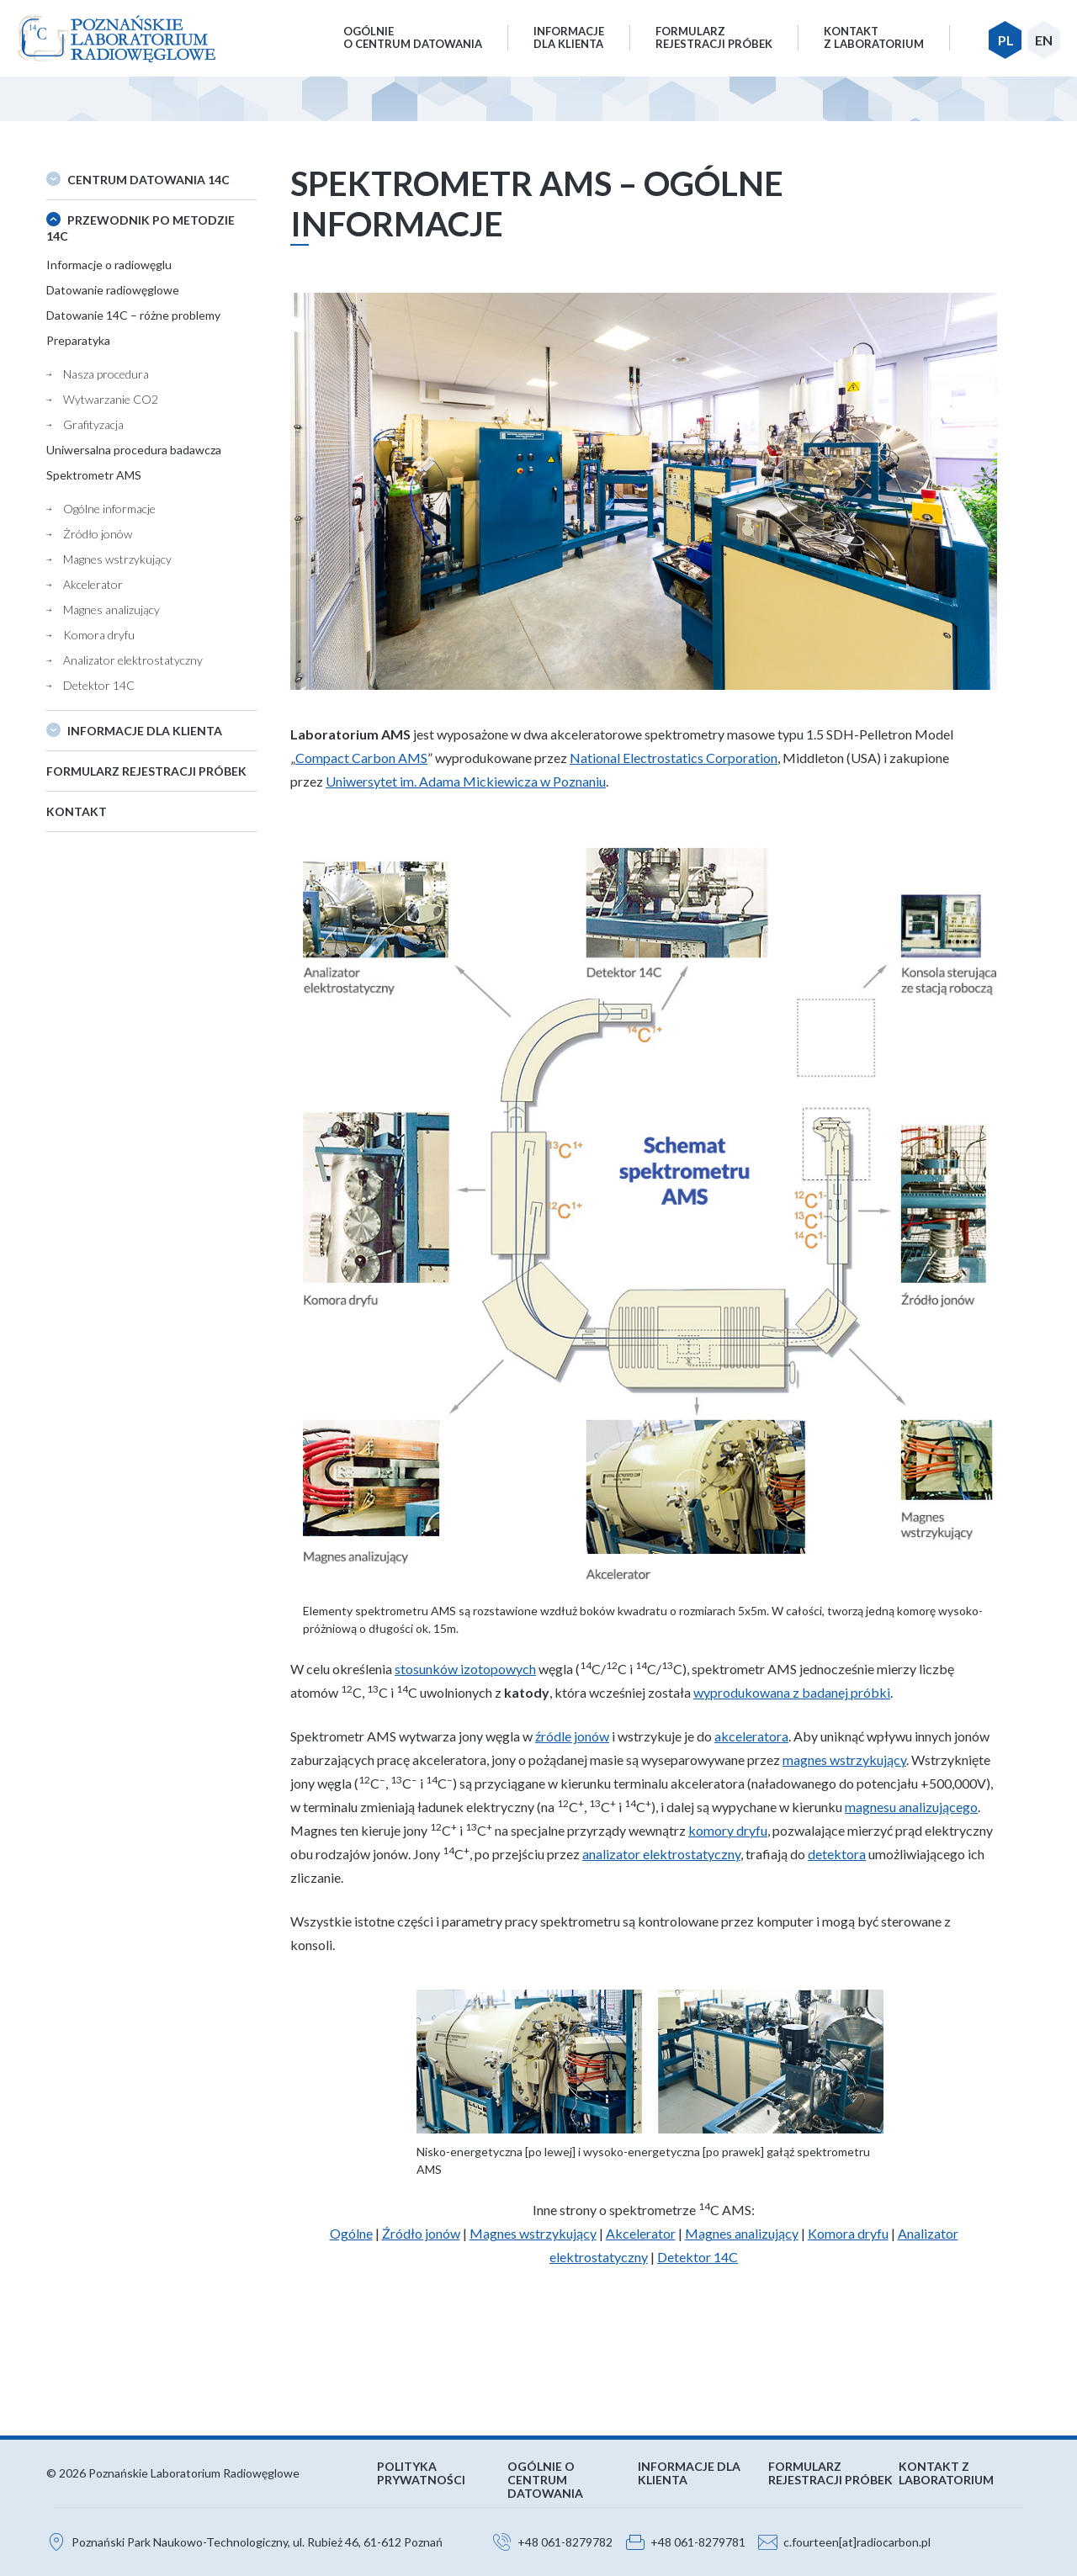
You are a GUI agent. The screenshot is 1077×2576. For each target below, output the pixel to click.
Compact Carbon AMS (361, 758)
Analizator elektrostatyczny (133, 660)
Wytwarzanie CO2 (110, 399)
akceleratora (751, 1736)
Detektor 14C (99, 685)
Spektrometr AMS (93, 475)
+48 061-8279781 (697, 2542)
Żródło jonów (97, 534)
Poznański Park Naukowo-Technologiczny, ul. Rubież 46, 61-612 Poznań (257, 2542)
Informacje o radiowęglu (109, 264)
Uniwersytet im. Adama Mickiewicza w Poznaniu (466, 781)
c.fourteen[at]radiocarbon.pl (857, 2542)
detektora (837, 1854)
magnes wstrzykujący (844, 1760)
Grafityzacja (93, 424)
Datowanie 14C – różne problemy (133, 315)
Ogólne (351, 2233)
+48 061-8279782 (565, 2542)
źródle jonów (572, 1736)
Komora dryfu (99, 635)
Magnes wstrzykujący (117, 559)
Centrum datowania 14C (148, 179)
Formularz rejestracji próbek (146, 771)
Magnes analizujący (111, 609)
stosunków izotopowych (465, 1669)
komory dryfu (727, 1830)
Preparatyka (78, 340)
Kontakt (76, 811)
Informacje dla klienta (144, 731)
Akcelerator (93, 584)
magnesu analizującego (911, 1807)
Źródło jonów (421, 2233)
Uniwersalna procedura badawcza (133, 450)
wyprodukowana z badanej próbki (791, 1692)
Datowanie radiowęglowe (112, 290)
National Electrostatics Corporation (673, 758)
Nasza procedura (106, 374)
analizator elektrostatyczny (661, 1854)
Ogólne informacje (109, 508)
